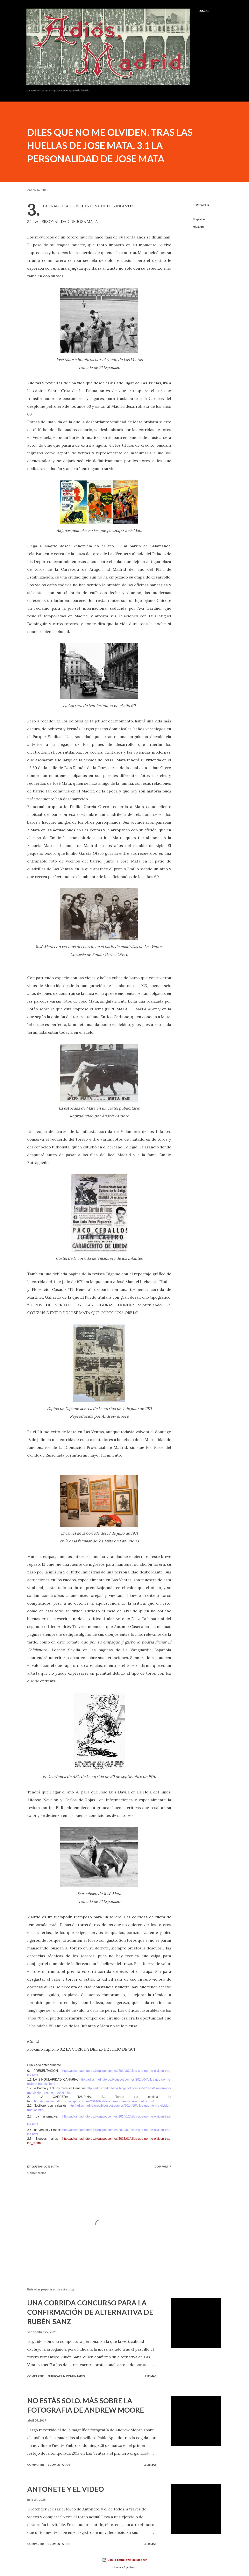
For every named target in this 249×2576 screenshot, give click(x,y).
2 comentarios (58, 2543)
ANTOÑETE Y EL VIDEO (65, 2489)
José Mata (198, 226)
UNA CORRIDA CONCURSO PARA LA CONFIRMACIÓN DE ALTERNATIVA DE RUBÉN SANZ (90, 2312)
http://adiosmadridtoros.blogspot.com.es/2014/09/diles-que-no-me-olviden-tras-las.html (94, 2101)
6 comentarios (58, 2464)
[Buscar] (203, 11)
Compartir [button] (201, 205)
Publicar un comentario (66, 2376)
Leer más (150, 2376)
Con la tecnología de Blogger (124, 2560)
